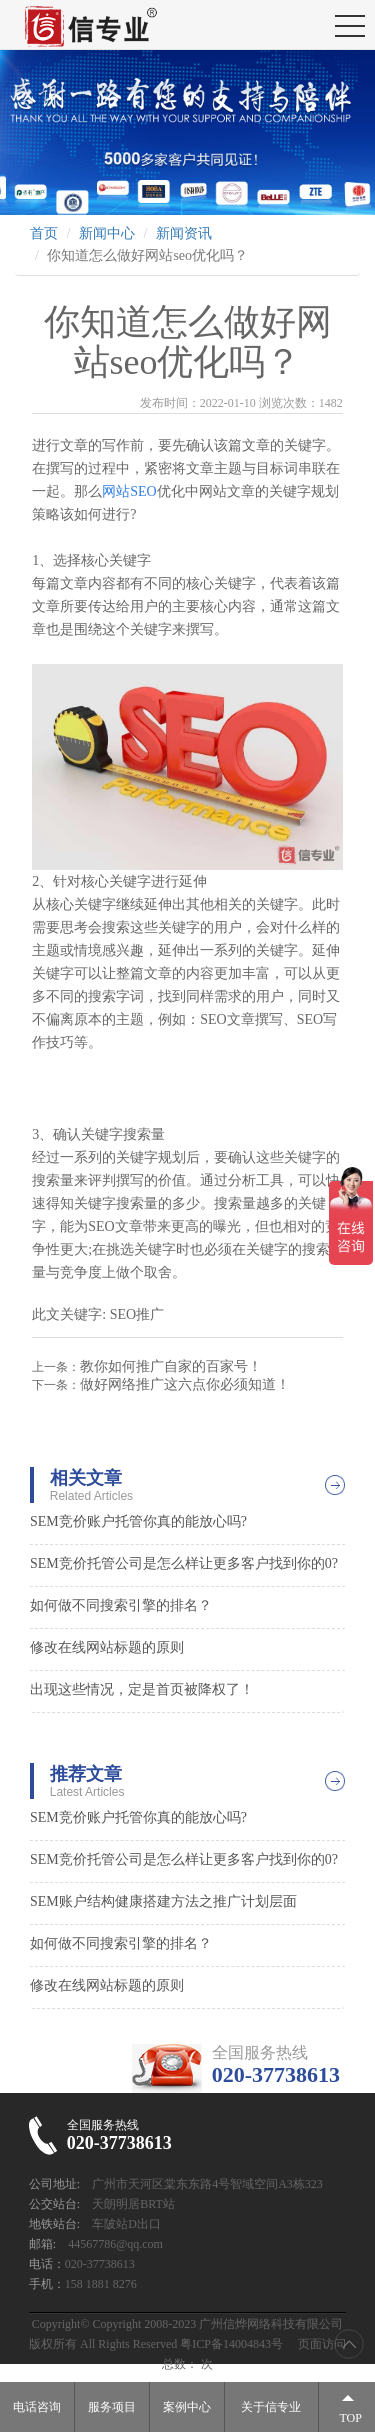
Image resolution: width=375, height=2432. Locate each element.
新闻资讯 (184, 233)
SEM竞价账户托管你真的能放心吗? (138, 1521)
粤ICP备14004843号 (231, 2344)
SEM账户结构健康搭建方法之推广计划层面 (163, 1901)
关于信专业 (271, 2407)
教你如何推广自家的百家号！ (171, 1366)
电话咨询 (37, 2407)
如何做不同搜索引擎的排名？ (121, 1605)
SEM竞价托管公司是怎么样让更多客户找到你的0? (184, 1563)
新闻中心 (107, 233)
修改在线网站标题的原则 (107, 1647)
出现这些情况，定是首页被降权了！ (142, 1689)
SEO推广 (137, 1314)
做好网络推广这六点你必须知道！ (185, 1384)
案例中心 (187, 2407)
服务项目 (112, 2407)
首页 (44, 233)
